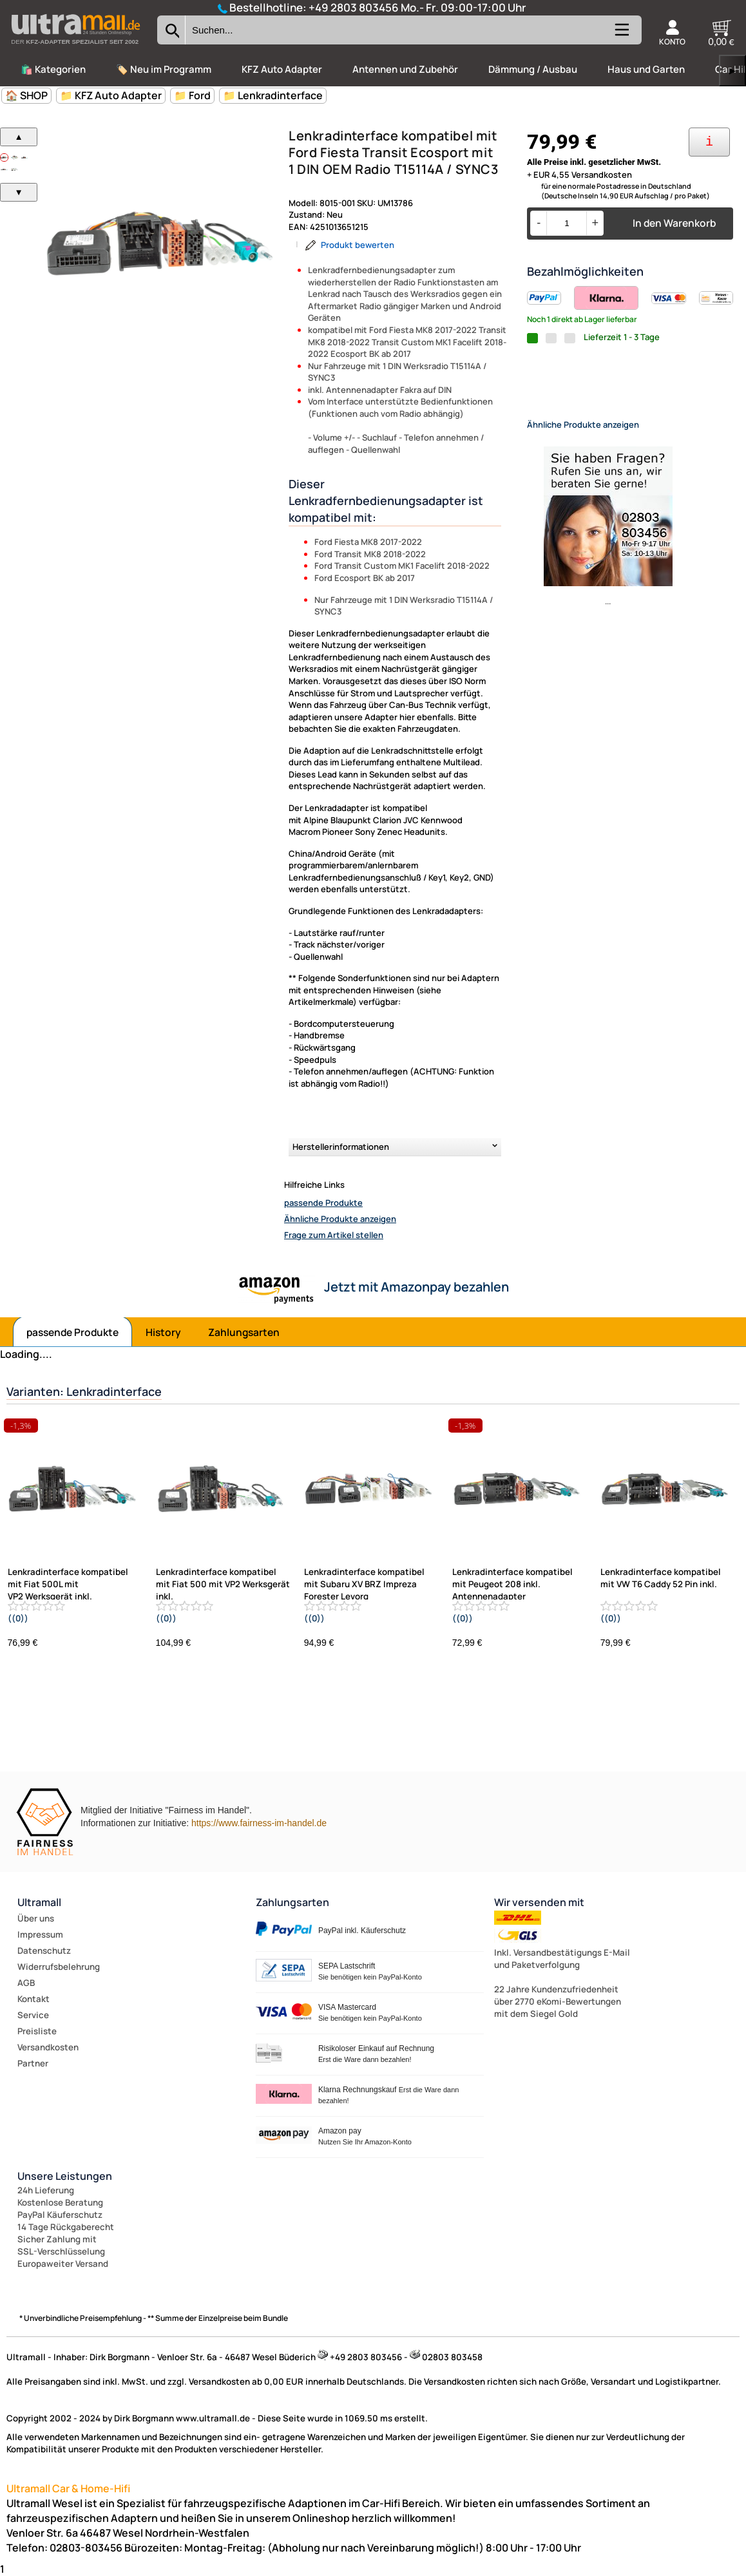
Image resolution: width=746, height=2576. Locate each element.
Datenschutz (44, 1950)
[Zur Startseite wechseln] (75, 48)
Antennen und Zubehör (405, 69)
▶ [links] (732, 70)
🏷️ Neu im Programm (163, 69)
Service (33, 2015)
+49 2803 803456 (354, 7)
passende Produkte (323, 1202)
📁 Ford (192, 95)
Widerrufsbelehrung (58, 1966)
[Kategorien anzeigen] (621, 35)
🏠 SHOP (26, 95)
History (163, 1332)
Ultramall (39, 1902)
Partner (32, 2063)
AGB (26, 1983)
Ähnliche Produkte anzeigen (340, 1219)
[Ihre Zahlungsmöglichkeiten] (709, 142)
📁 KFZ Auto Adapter (111, 95)
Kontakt (33, 1999)
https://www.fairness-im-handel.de (259, 1823)
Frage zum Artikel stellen (333, 1235)
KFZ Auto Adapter (282, 69)
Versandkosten (48, 2047)
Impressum (40, 1934)
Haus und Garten (646, 69)
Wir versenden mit (539, 1902)
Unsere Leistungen (64, 2176)
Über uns (35, 1918)
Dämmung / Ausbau (532, 69)
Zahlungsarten (244, 1332)
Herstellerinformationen (340, 1146)
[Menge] (566, 223)
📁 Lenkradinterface (273, 95)
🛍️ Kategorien (53, 69)
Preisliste (37, 2031)
